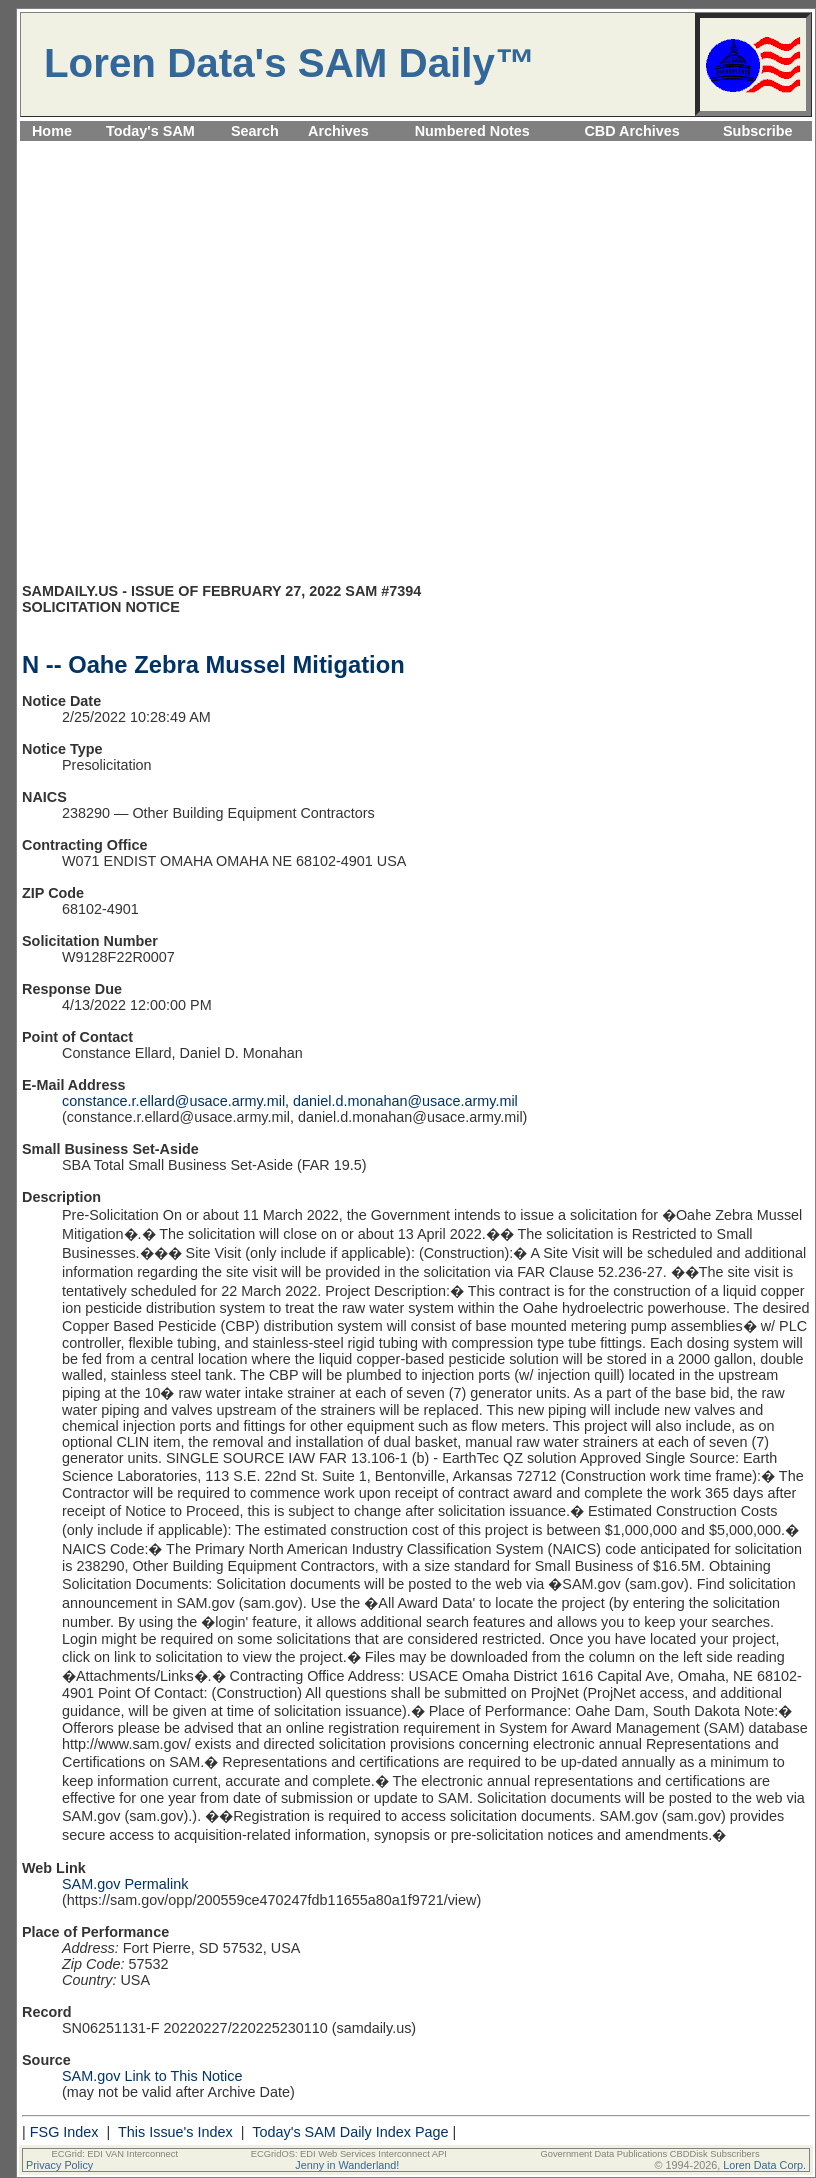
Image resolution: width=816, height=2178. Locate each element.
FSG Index (64, 2132)
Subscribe (758, 131)
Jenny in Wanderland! (347, 2165)
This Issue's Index (175, 2132)
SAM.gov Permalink (125, 1884)
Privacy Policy (59, 2165)
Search (255, 131)
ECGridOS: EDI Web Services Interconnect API (349, 2154)
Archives (338, 131)
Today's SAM (150, 131)
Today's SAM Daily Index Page (350, 2132)
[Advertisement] (206, 370)
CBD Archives (631, 131)
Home (52, 131)
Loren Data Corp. (764, 2165)
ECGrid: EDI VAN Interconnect (115, 2154)
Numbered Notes (472, 131)
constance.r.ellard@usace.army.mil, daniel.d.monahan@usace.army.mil (290, 1101)
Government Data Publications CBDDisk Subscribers (649, 2154)
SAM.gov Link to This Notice (152, 2076)
